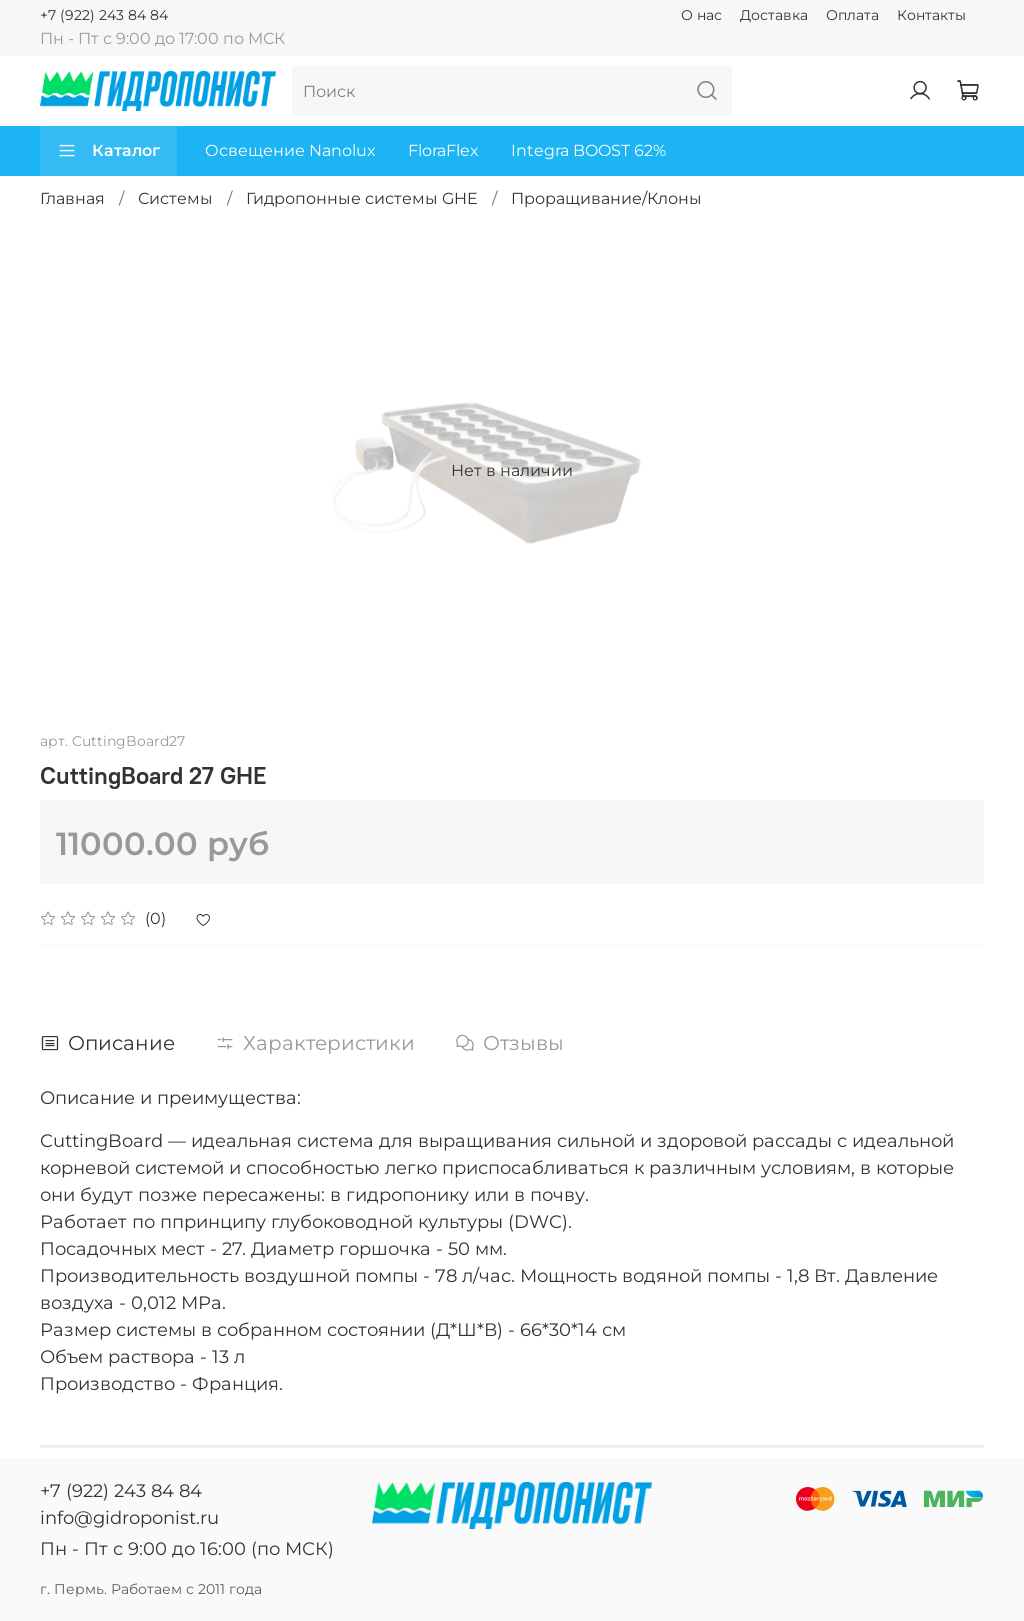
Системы (175, 198)
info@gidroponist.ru (129, 1518)
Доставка (774, 15)
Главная (72, 198)
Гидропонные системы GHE (362, 198)
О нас (701, 15)
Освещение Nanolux (290, 150)
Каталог (108, 151)
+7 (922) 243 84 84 (104, 15)
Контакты (931, 15)
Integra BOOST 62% (588, 150)
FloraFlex (443, 150)
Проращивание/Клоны (606, 198)
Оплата (852, 15)
